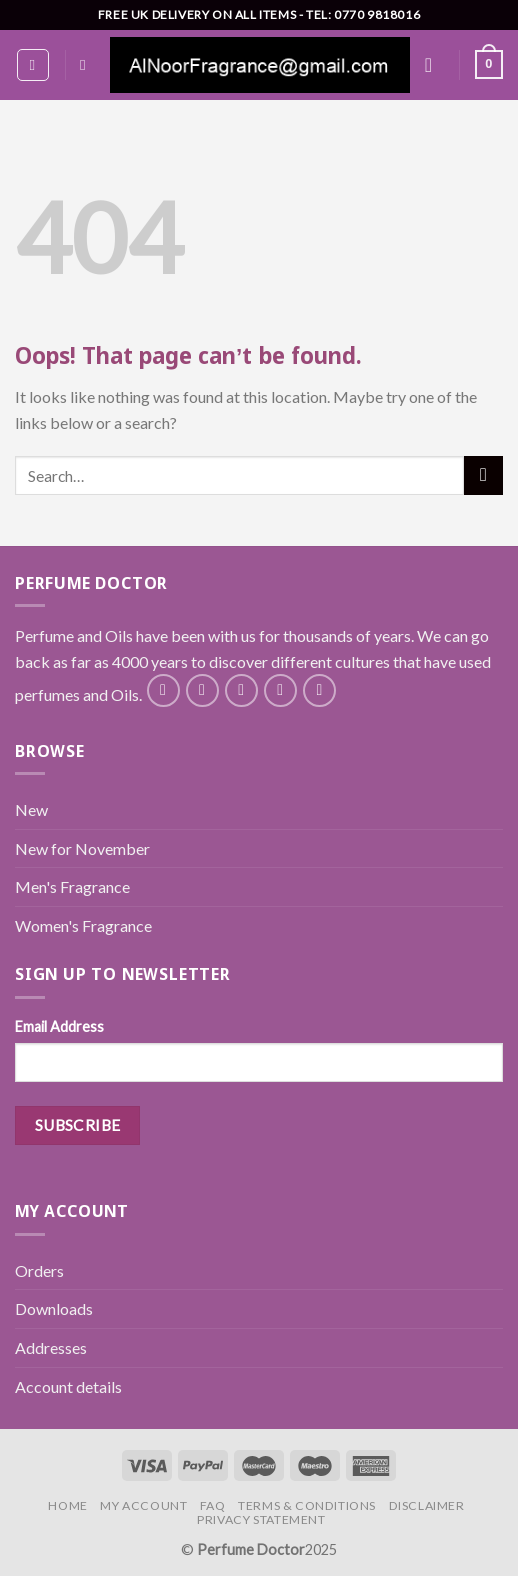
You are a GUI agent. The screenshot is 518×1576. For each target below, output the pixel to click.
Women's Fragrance (83, 925)
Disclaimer (427, 1505)
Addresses (51, 1347)
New (31, 809)
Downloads (54, 1308)
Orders (39, 1270)
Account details (68, 1386)
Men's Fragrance (72, 886)
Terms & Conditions (307, 1505)
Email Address (59, 1026)
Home (67, 1505)
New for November (82, 848)
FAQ (213, 1505)
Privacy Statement (261, 1519)
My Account (143, 1505)
